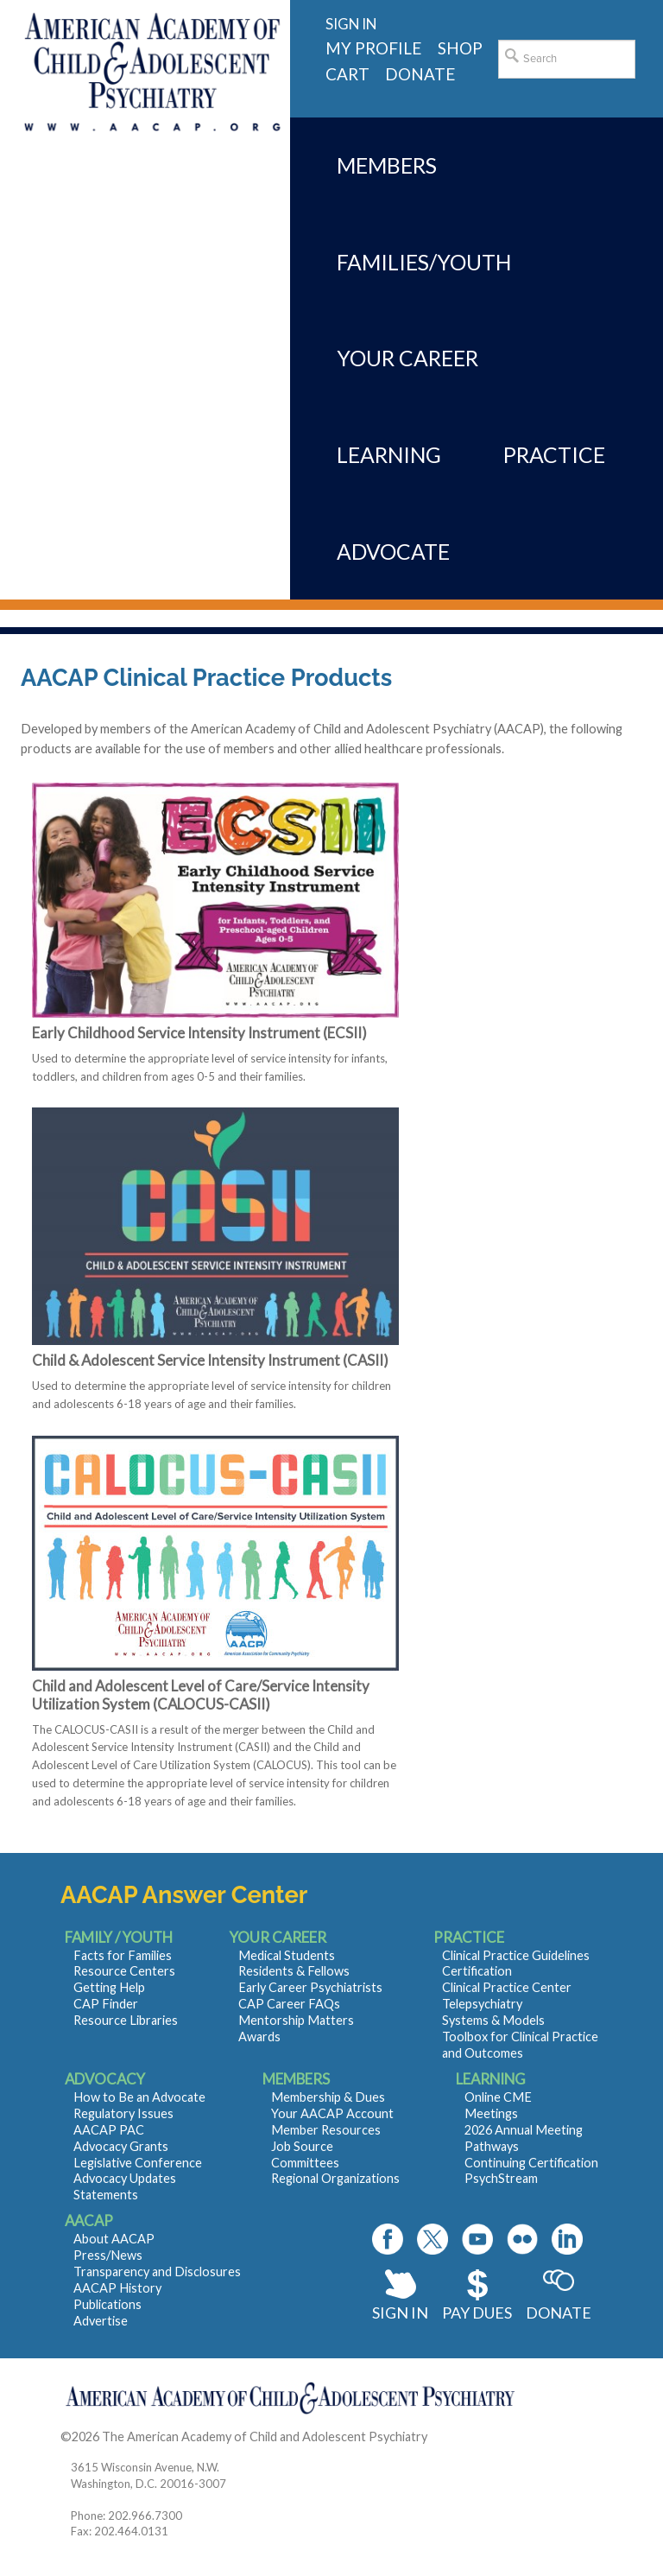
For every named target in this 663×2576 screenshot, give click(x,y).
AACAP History (117, 2288)
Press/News (107, 2255)
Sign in (350, 24)
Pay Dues (477, 2312)
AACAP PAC (108, 2129)
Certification (477, 1971)
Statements (105, 2194)
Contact (453, 2436)
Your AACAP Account (332, 2113)
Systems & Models (493, 2020)
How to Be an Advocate (139, 2097)
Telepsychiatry (482, 2003)
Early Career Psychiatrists (310, 1987)
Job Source (302, 2146)
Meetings (491, 2113)
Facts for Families (122, 1955)
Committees (305, 2162)
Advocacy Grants (120, 2146)
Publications (107, 2304)
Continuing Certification (531, 2162)
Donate (558, 2312)
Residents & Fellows (294, 1971)
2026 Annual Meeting (523, 2129)
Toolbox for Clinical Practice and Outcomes (520, 2044)
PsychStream (501, 2178)
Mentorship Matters (296, 2020)
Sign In (400, 2312)
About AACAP (114, 2238)
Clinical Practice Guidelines (516, 1955)
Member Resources (326, 2129)
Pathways (491, 2146)
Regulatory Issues (123, 2113)
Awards (259, 2036)
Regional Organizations (335, 2178)
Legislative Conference (137, 2162)
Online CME (498, 2097)
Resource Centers (124, 1971)
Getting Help (109, 1987)
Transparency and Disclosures (157, 2271)
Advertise (100, 2320)
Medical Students (286, 1955)
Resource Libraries (125, 2020)
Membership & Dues (328, 2097)
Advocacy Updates (124, 2178)
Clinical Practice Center (506, 1987)
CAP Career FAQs (289, 2003)
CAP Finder (105, 2003)
